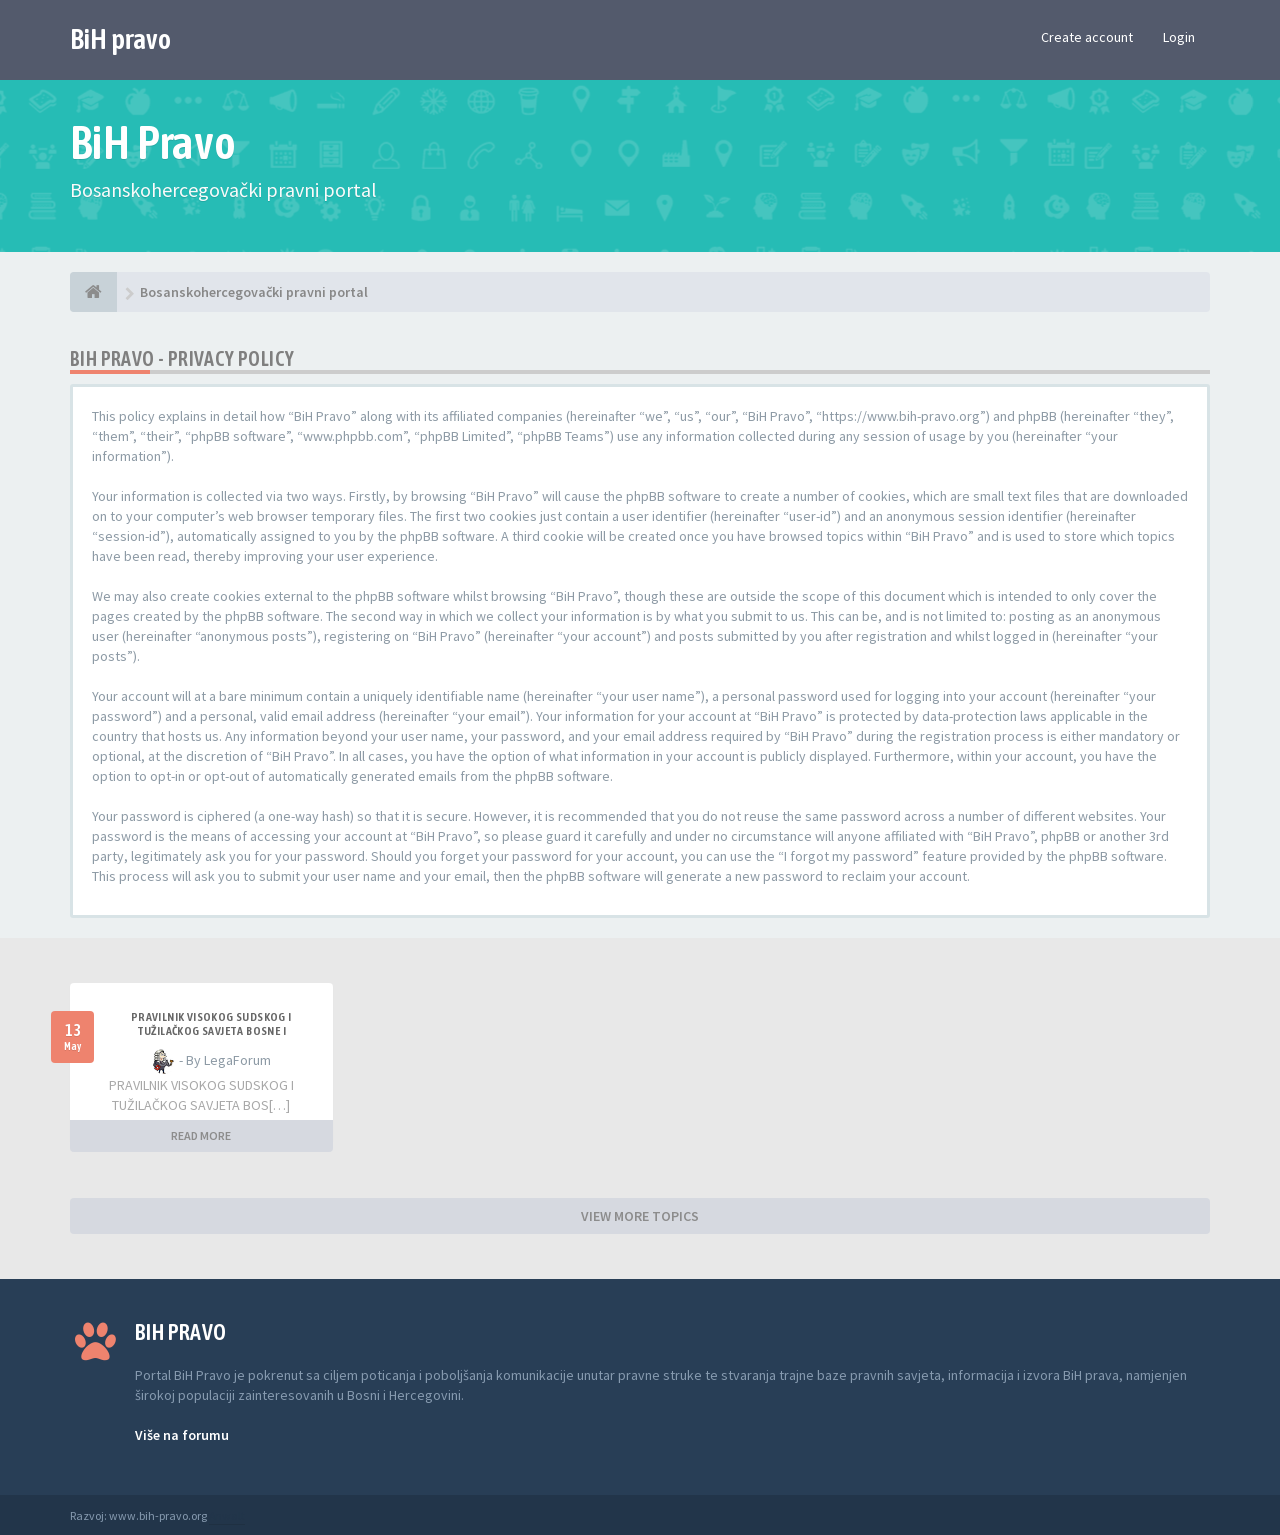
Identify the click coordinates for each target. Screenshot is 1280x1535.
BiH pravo (120, 39)
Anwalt (227, 1515)
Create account (1087, 37)
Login (1179, 37)
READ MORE (201, 1135)
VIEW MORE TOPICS (640, 1216)
